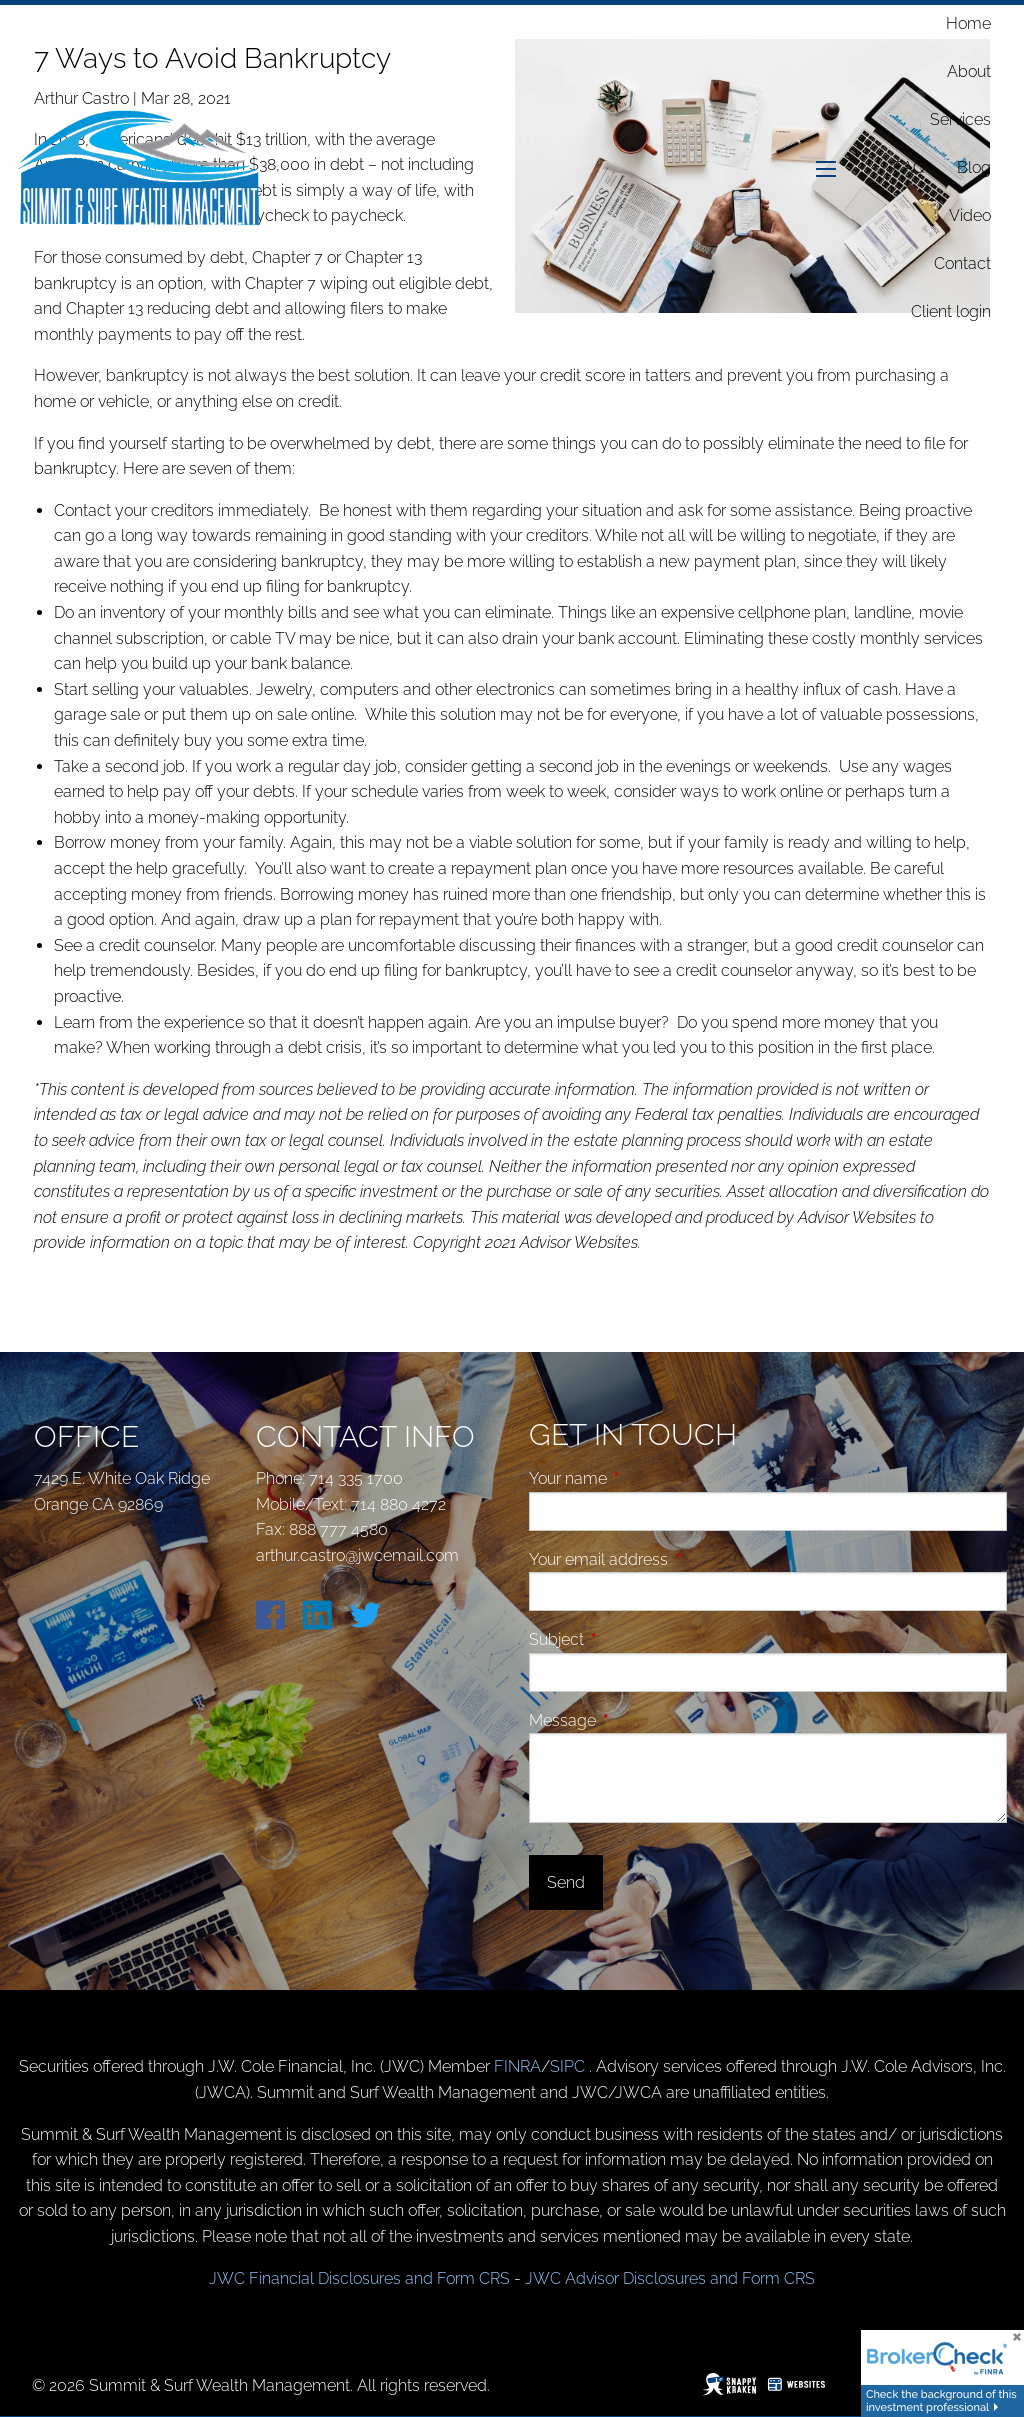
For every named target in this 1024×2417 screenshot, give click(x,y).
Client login (951, 311)
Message (638, 1720)
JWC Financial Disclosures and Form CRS (359, 2278)
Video (970, 215)
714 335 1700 (356, 1478)
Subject (632, 1639)
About (969, 71)
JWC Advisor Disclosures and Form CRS (670, 2278)
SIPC (569, 2066)
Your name (643, 1478)
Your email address (674, 1559)
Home (968, 23)
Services (960, 119)
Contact (962, 263)
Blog (974, 167)
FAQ (909, 167)
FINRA (517, 2066)
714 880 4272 (398, 1504)
